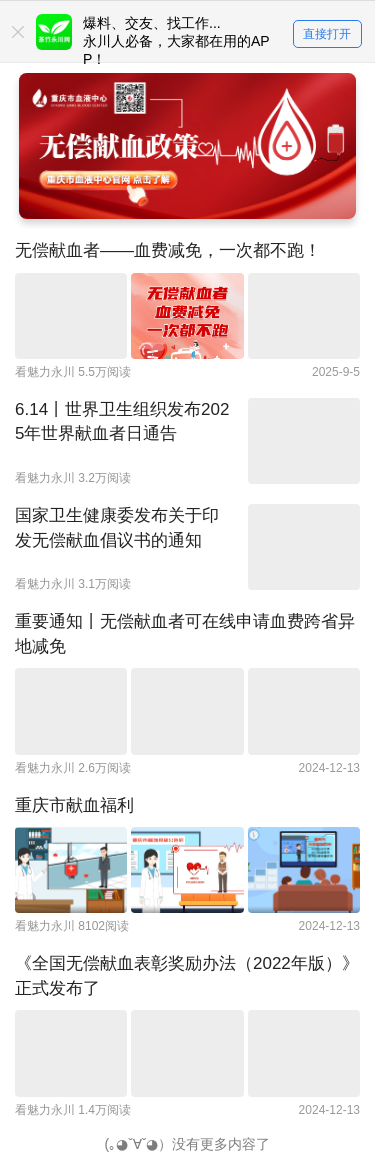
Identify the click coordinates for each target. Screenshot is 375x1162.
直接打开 (327, 34)
